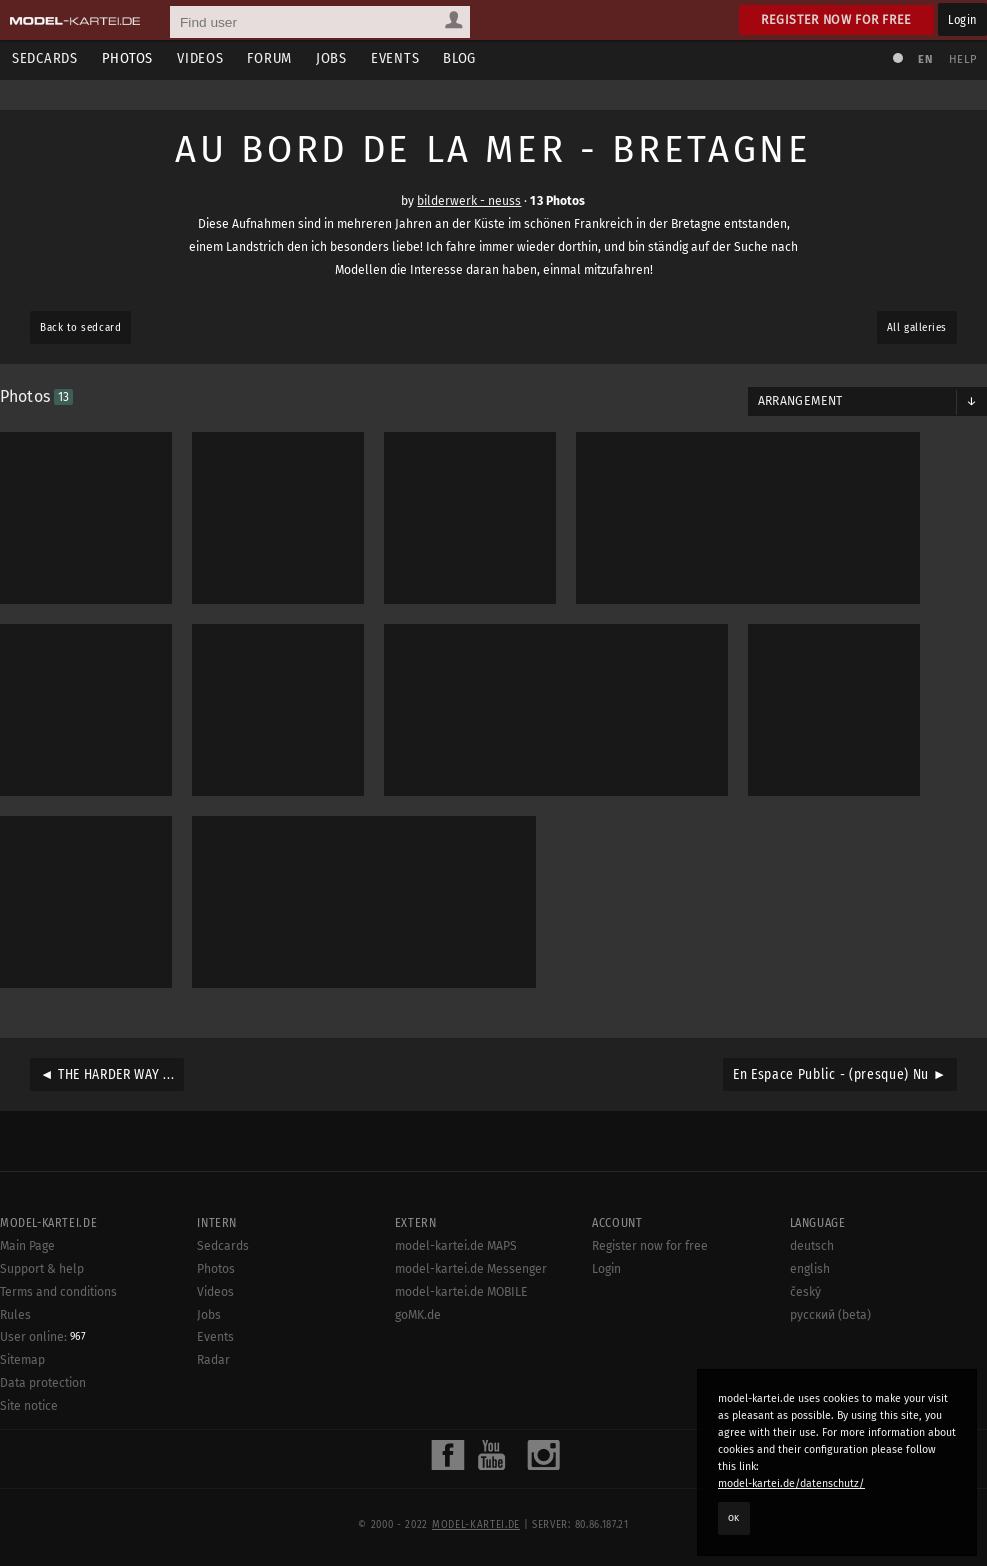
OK (734, 1518)
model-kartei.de (476, 1525)
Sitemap (22, 1360)
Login (962, 19)
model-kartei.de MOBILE (461, 1292)
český (805, 1292)
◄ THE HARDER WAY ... (107, 1074)
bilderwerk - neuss (469, 201)
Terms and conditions (58, 1292)
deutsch (812, 1246)
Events (395, 58)
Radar (213, 1360)
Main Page (27, 1246)
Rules (15, 1315)
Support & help (42, 1269)
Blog (459, 58)
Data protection (43, 1383)
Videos (200, 58)
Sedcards (45, 58)
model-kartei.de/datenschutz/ (791, 1483)
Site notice (29, 1406)
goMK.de (418, 1315)
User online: (43, 1337)
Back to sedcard (80, 327)
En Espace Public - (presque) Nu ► (840, 1074)
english (810, 1269)
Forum (269, 58)
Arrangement (800, 401)
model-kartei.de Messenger (471, 1269)
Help (963, 59)
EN (925, 59)
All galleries (917, 327)
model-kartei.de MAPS (456, 1246)
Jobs (331, 58)
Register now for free (836, 19)
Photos (127, 58)
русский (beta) (830, 1315)
